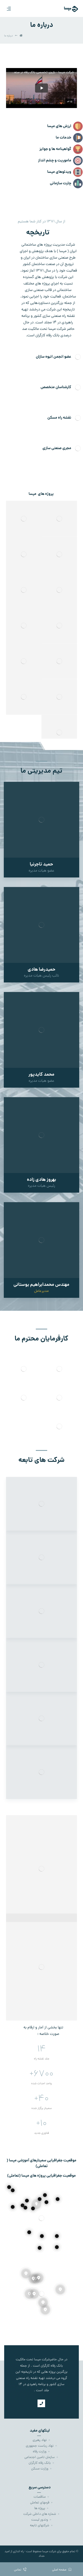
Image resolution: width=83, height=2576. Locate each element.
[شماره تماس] (41, 2403)
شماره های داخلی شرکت (41, 2514)
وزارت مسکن (41, 2468)
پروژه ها (41, 2508)
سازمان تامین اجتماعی (41, 2457)
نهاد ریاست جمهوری (41, 2446)
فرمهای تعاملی (41, 2502)
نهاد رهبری (42, 2440)
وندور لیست (41, 2519)
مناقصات (41, 2497)
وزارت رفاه (41, 2451)
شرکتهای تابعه (41, 2525)
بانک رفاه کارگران (42, 2463)
